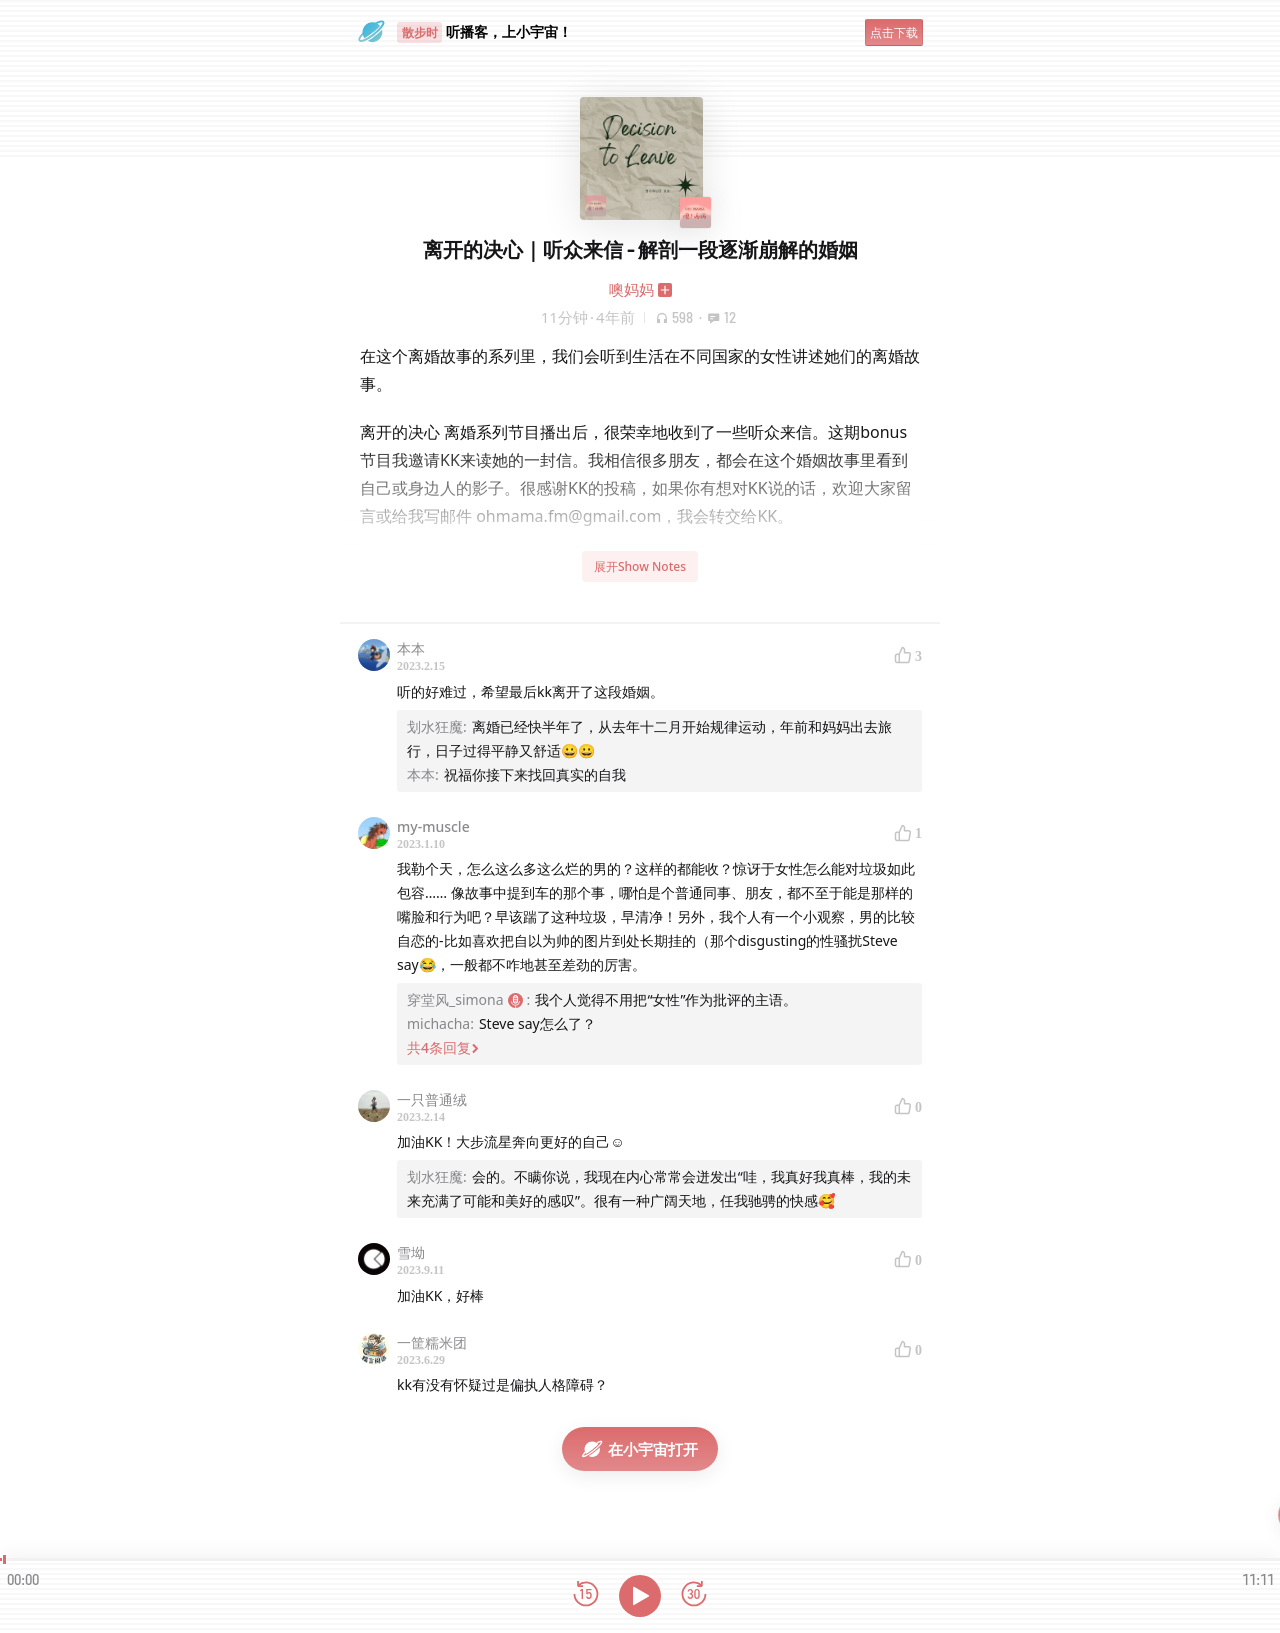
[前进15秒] (694, 1595)
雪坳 (411, 1252)
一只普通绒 (432, 1099)
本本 (411, 648)
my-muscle (433, 826)
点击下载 (894, 32)
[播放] (640, 1596)
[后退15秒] (586, 1595)
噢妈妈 (631, 289)
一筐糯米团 (432, 1342)
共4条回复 (443, 1047)
